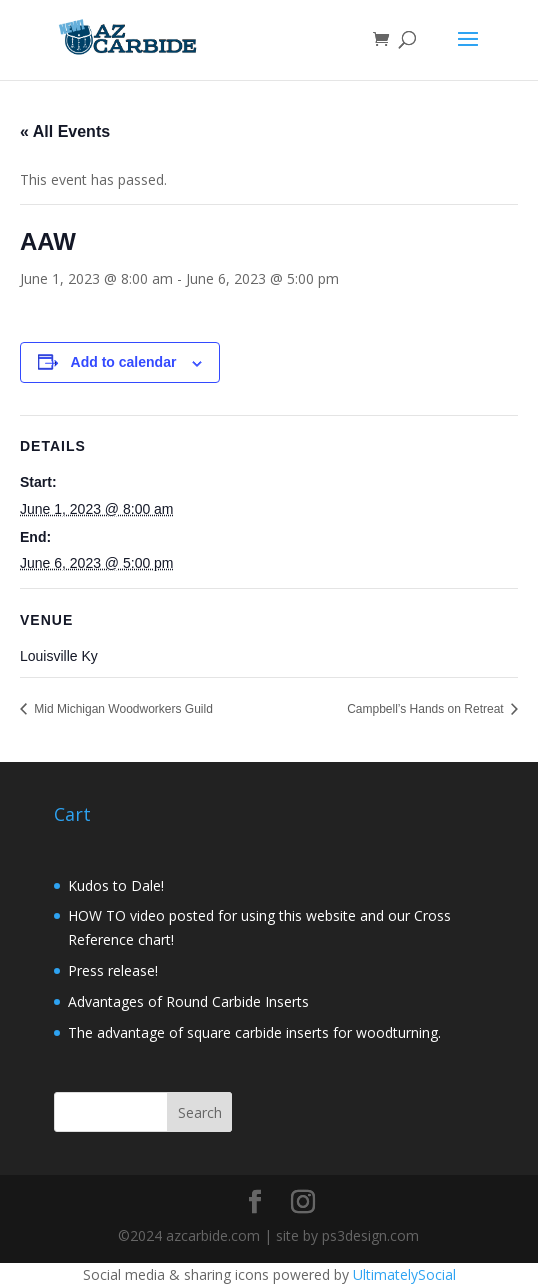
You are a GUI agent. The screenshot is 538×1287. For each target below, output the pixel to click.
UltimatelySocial (404, 1274)
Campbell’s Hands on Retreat (427, 709)
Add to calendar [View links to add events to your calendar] (124, 362)
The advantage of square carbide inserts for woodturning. (254, 1032)
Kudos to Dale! (116, 885)
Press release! (113, 970)
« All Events (65, 131)
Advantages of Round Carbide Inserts (188, 1001)
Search (200, 1112)
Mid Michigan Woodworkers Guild (122, 709)
